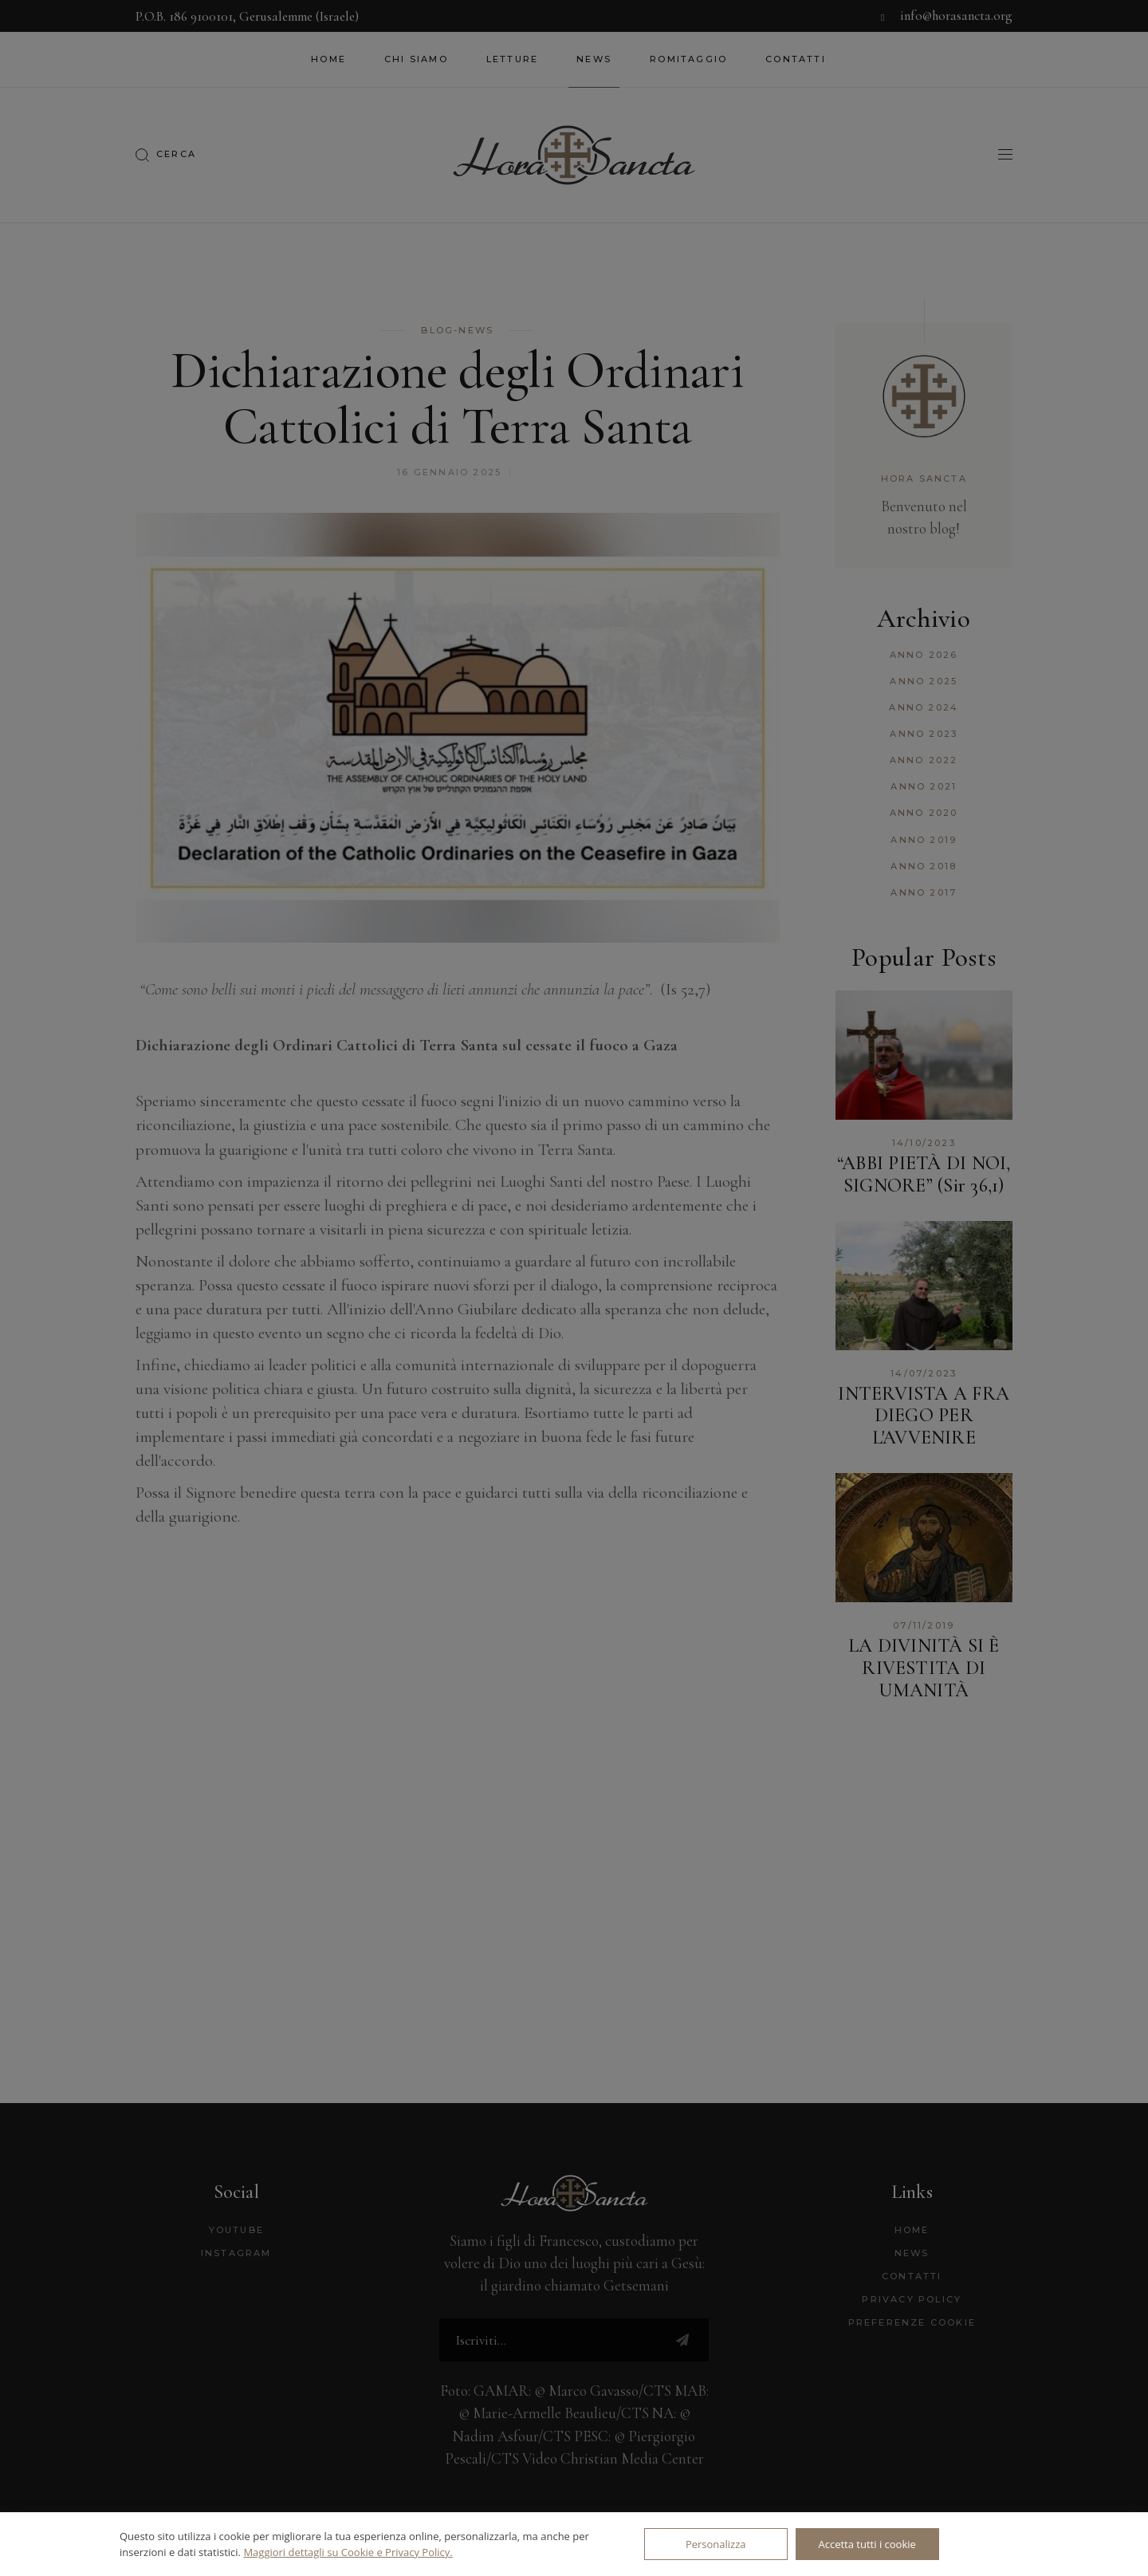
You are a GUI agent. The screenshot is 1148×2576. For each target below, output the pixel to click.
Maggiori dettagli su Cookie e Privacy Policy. (347, 2552)
